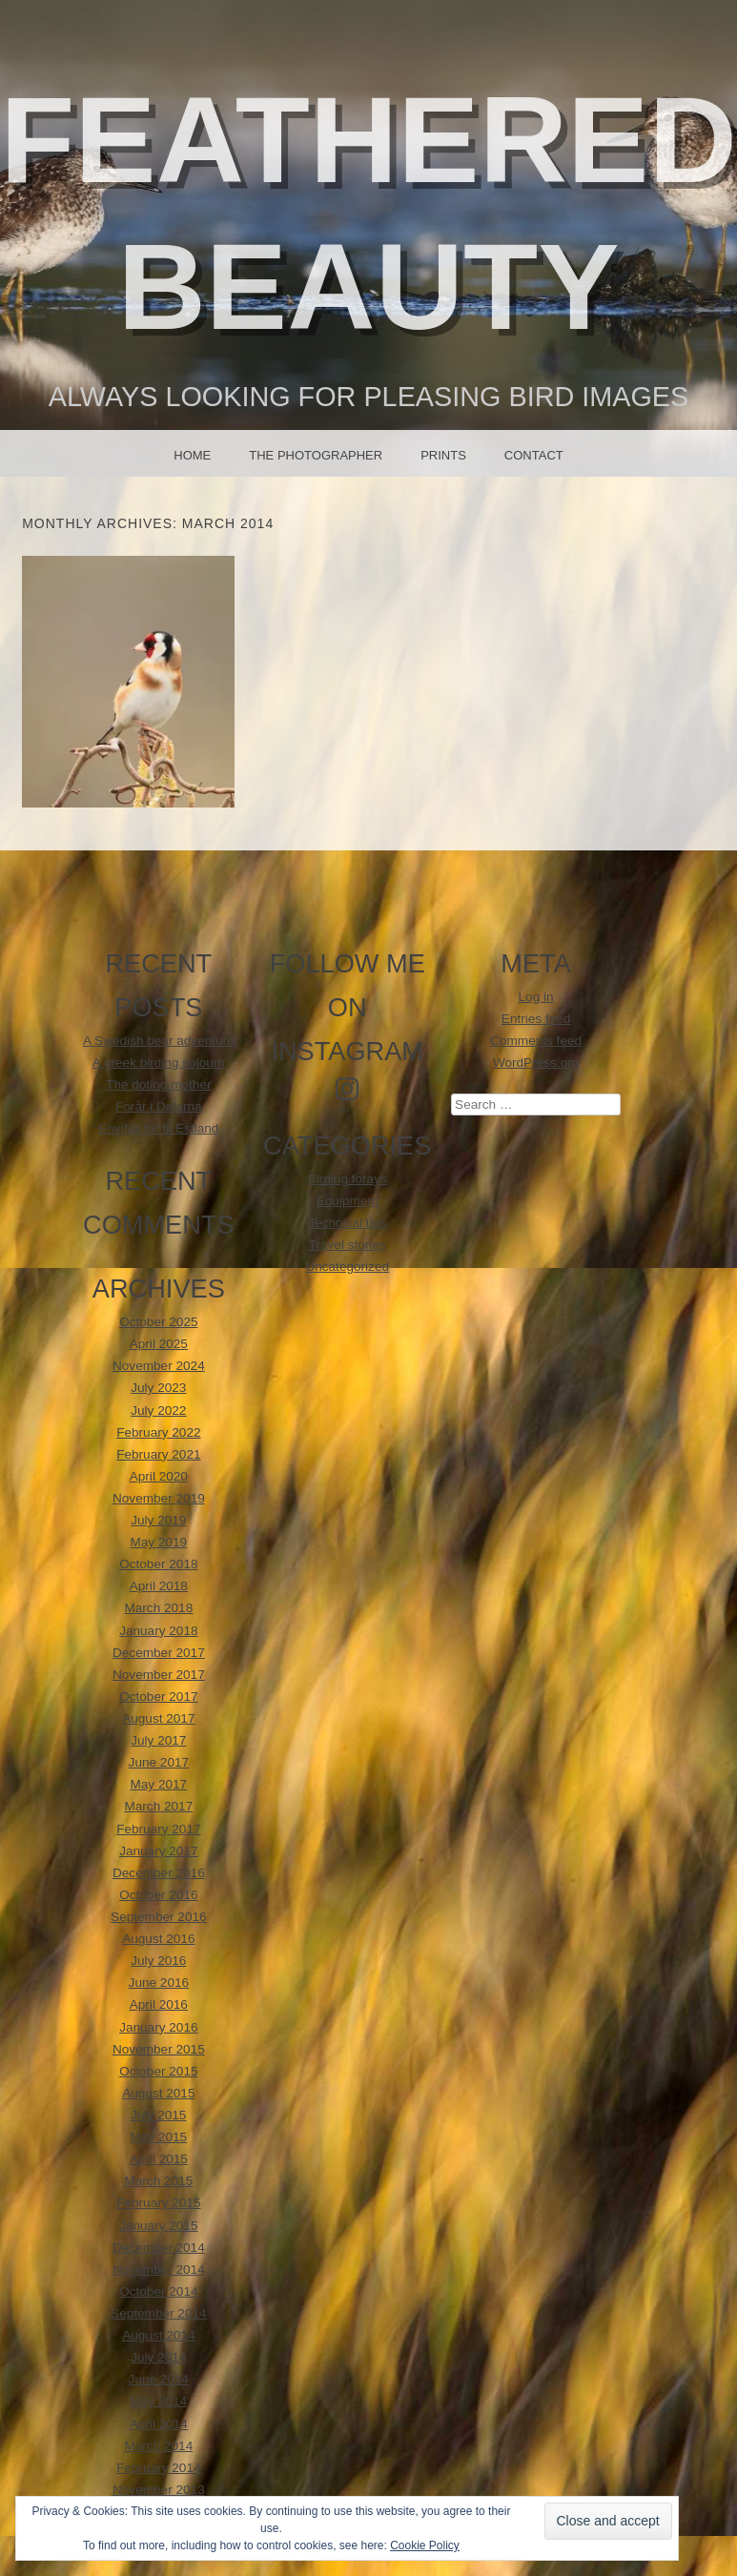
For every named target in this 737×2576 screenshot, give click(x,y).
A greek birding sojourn (158, 1062)
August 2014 (158, 2335)
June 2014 (159, 2379)
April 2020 (159, 1476)
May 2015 (158, 2137)
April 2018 (159, 1586)
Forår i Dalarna (158, 1106)
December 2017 (159, 1653)
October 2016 (158, 1895)
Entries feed (536, 1019)
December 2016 (159, 1873)
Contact (533, 455)
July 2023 (158, 1387)
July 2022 (158, 1410)
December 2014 (159, 2247)
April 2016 (159, 2004)
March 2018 (158, 1608)
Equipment (348, 1201)
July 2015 (158, 2115)
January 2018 (158, 1631)
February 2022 (158, 1432)
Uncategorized (347, 1266)
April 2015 (159, 2159)
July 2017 (158, 1740)
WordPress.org (536, 1062)
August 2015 (158, 2093)
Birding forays (347, 1179)
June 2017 (159, 1762)
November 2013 (159, 2490)
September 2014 (159, 2313)
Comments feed (536, 1040)
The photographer (315, 455)
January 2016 (158, 2027)
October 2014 (158, 2291)
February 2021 (158, 1454)
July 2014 (158, 2357)
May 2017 (158, 1784)
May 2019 (158, 1542)
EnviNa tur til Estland (158, 1128)
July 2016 (158, 1960)
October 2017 (158, 1696)
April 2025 (159, 1344)
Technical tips (347, 1223)
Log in (536, 997)
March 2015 (158, 2181)
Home (192, 455)
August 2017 (158, 1718)
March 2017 (158, 1806)
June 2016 (159, 1982)
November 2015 (159, 2049)
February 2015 (158, 2203)
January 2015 (158, 2225)
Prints (443, 455)
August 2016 (158, 1939)
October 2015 (158, 2071)
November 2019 (159, 1498)
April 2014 (159, 2424)
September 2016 (159, 1917)
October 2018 (158, 1564)
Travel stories (347, 1244)
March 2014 (158, 2446)
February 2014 (158, 2468)
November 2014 (159, 2269)
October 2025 (158, 1322)
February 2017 (158, 1829)
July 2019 (158, 1520)
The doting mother (158, 1084)
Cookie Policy (425, 2545)
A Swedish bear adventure (159, 1040)
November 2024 (159, 1366)
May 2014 (158, 2401)
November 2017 (159, 1674)
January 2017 (158, 1851)
